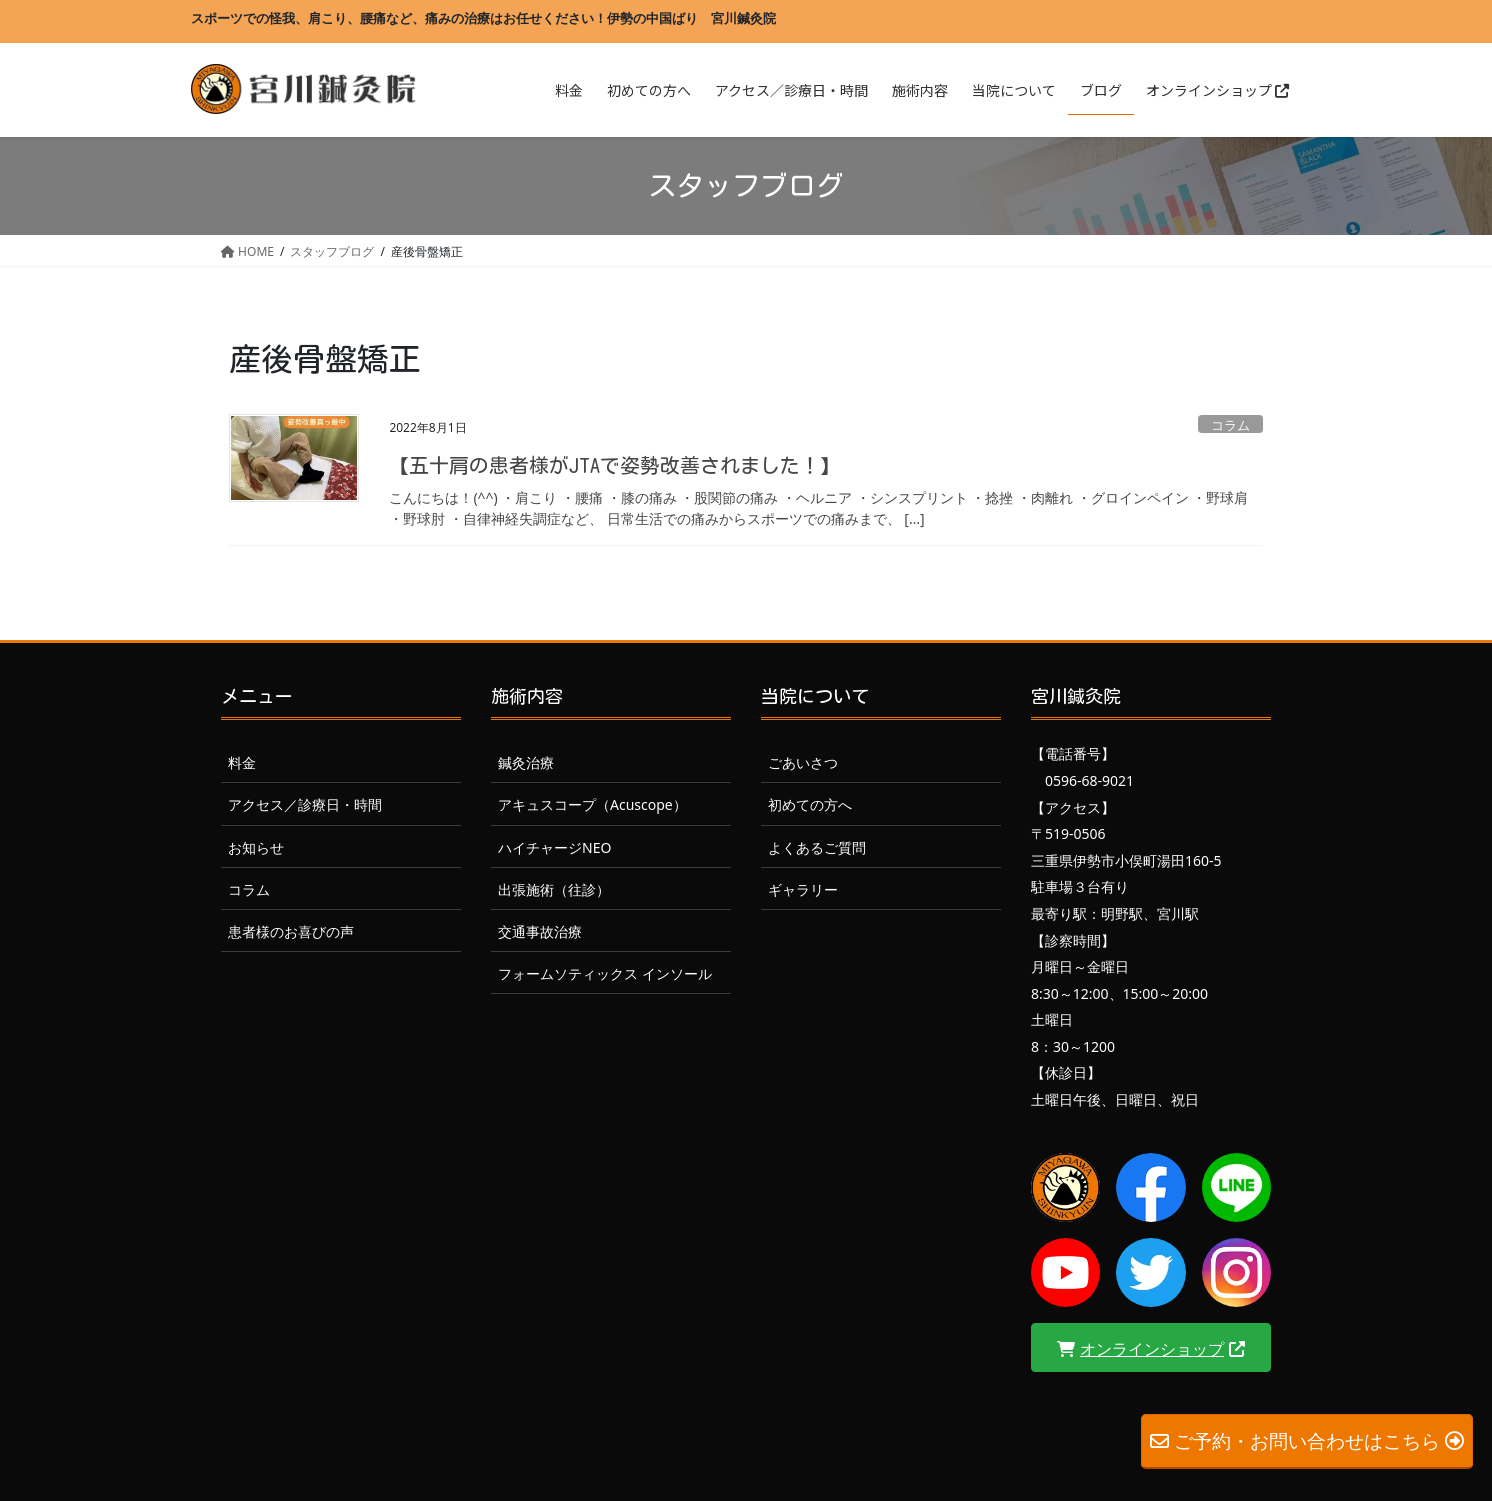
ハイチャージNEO (554, 847)
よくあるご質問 (817, 847)
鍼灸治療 (526, 762)
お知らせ (256, 847)
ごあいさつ (803, 762)
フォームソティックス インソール (605, 973)
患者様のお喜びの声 (291, 931)
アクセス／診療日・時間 (305, 804)
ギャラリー (803, 889)
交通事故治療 (540, 931)
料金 (242, 762)
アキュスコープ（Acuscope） (592, 804)
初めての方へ (810, 804)
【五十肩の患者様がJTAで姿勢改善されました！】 (614, 465)
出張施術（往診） (554, 889)
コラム (1230, 425)
